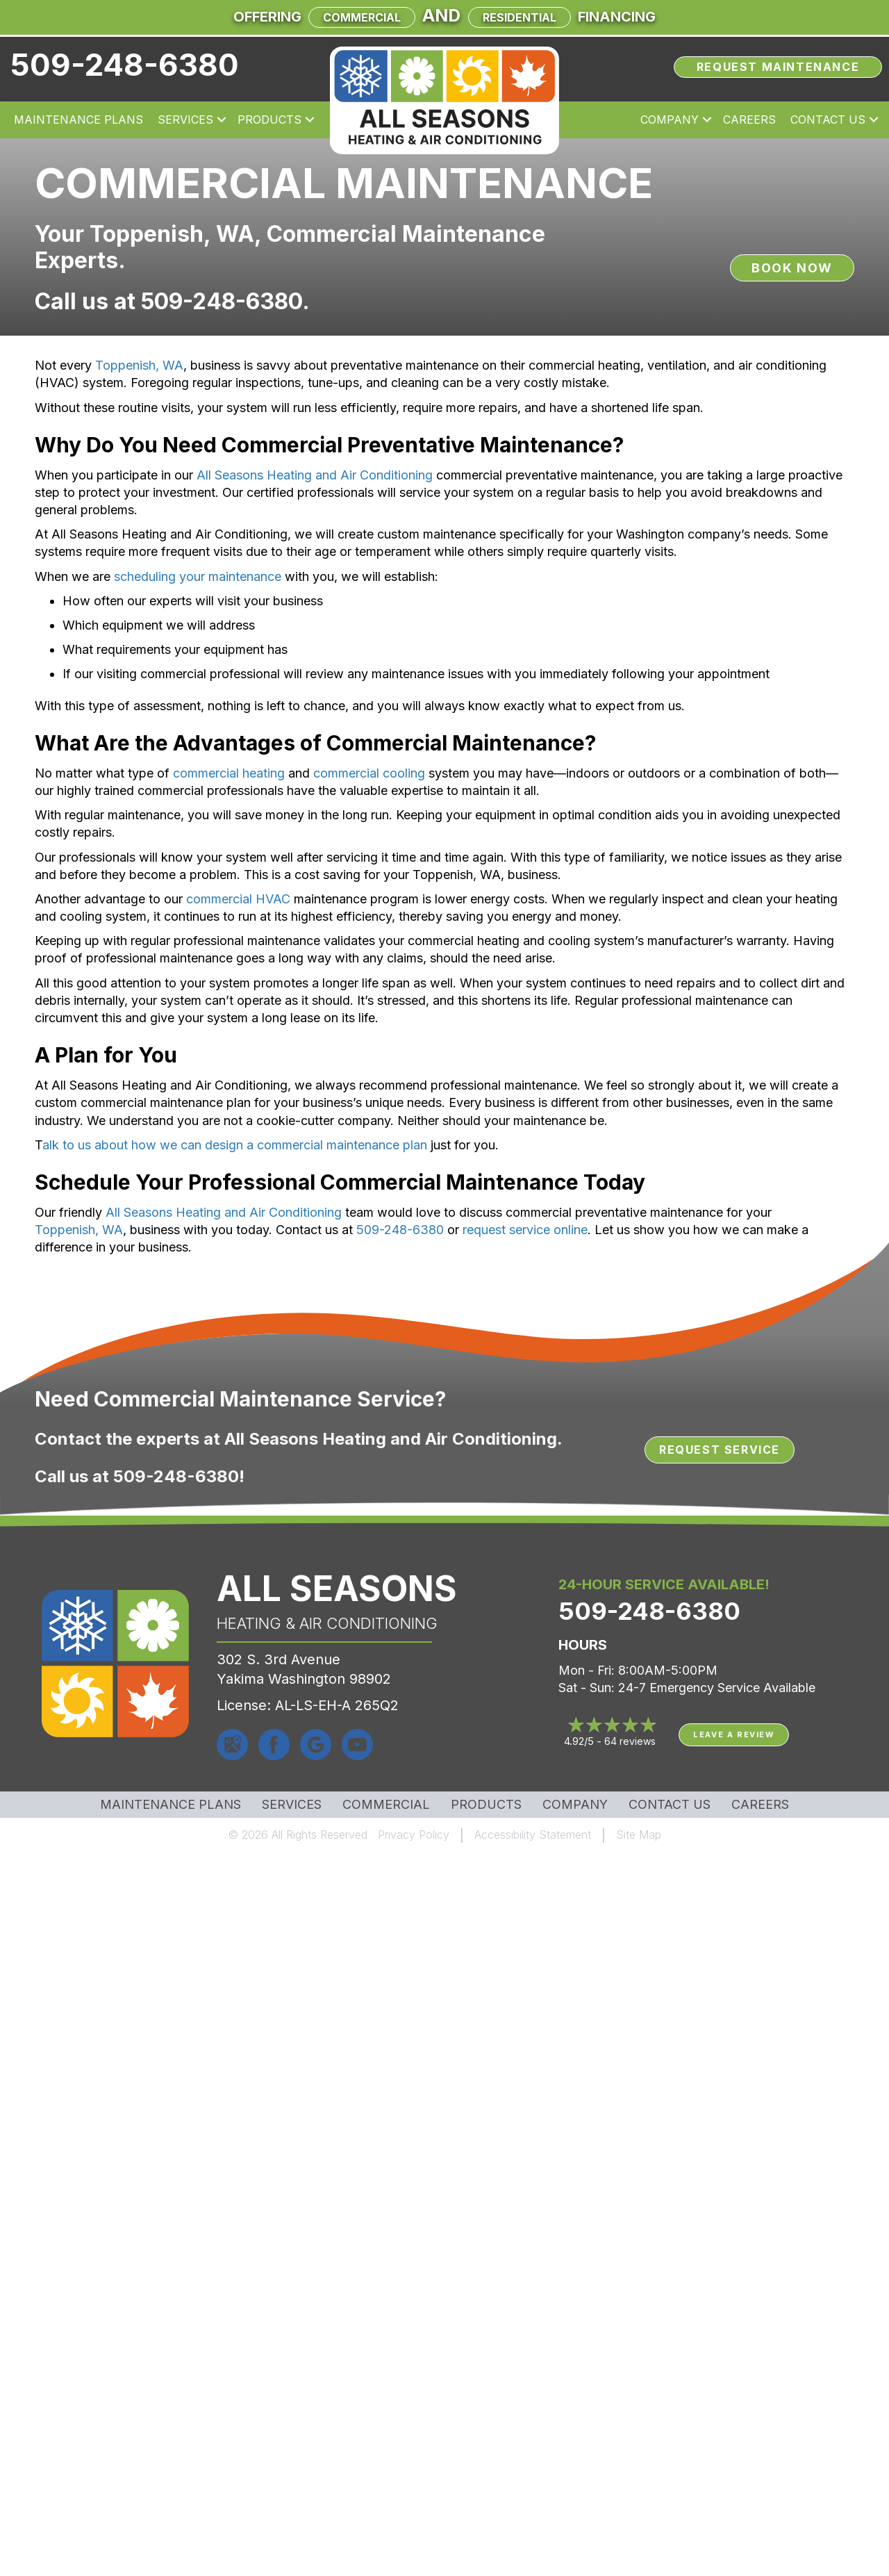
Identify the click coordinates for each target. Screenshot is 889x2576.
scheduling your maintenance (197, 576)
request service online (525, 1229)
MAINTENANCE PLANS (170, 1804)
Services (185, 119)
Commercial (362, 17)
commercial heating (229, 773)
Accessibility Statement (532, 1834)
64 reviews (630, 1741)
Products (269, 119)
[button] (221, 119)
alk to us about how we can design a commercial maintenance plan (234, 1145)
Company (669, 119)
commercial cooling (369, 773)
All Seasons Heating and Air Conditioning (315, 475)
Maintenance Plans (78, 119)
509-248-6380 (124, 64)
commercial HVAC (238, 899)
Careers (749, 119)
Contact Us (827, 119)
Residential (519, 17)
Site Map (638, 1834)
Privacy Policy (413, 1834)
